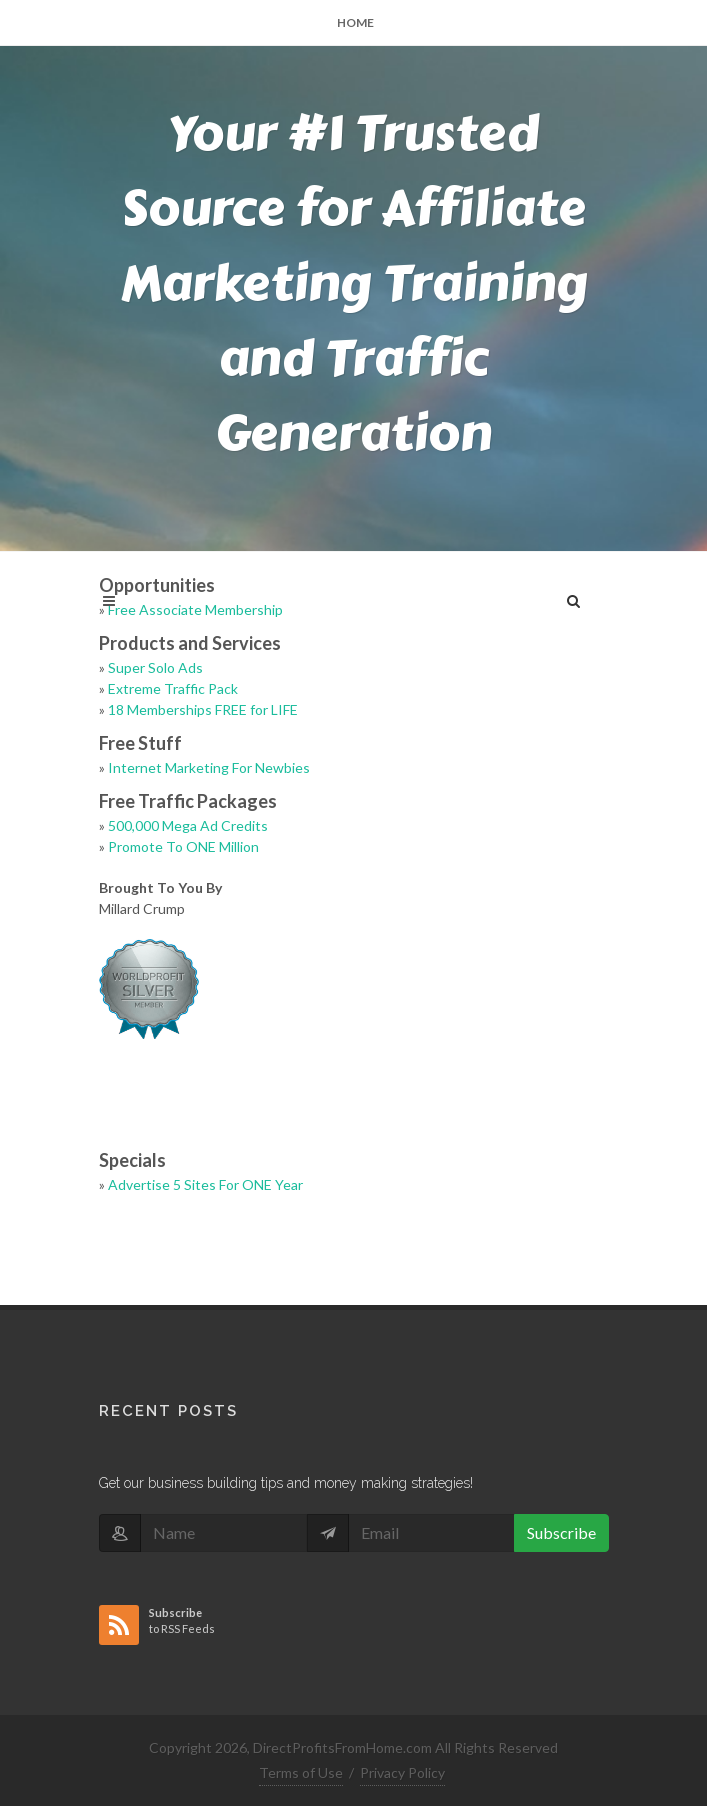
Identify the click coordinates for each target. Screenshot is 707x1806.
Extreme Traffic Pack (173, 688)
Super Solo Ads (155, 667)
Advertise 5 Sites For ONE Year (205, 1184)
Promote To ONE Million (183, 846)
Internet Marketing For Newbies (209, 767)
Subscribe (561, 1532)
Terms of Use (301, 1772)
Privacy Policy (402, 1772)
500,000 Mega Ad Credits (188, 825)
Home (355, 22)
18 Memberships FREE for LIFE (203, 709)
